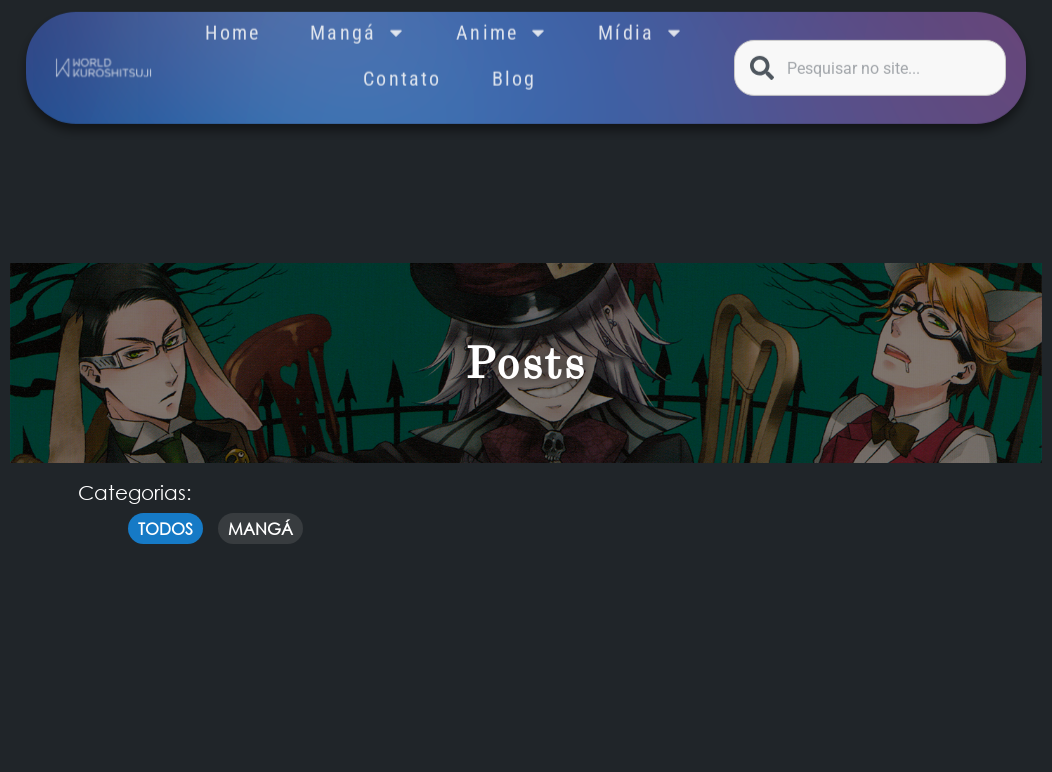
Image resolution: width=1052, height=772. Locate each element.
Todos (165, 528)
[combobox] (870, 64)
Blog (514, 67)
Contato (402, 67)
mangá (260, 528)
